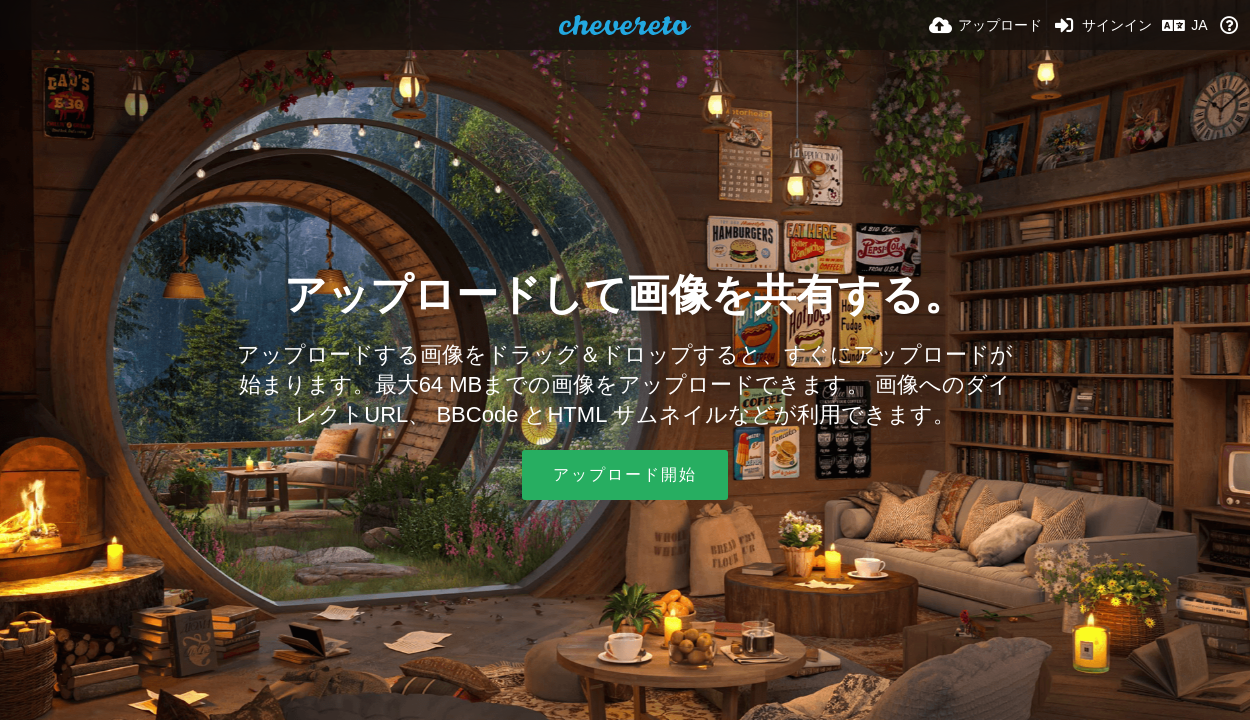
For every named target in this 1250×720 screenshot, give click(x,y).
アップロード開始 (625, 474)
